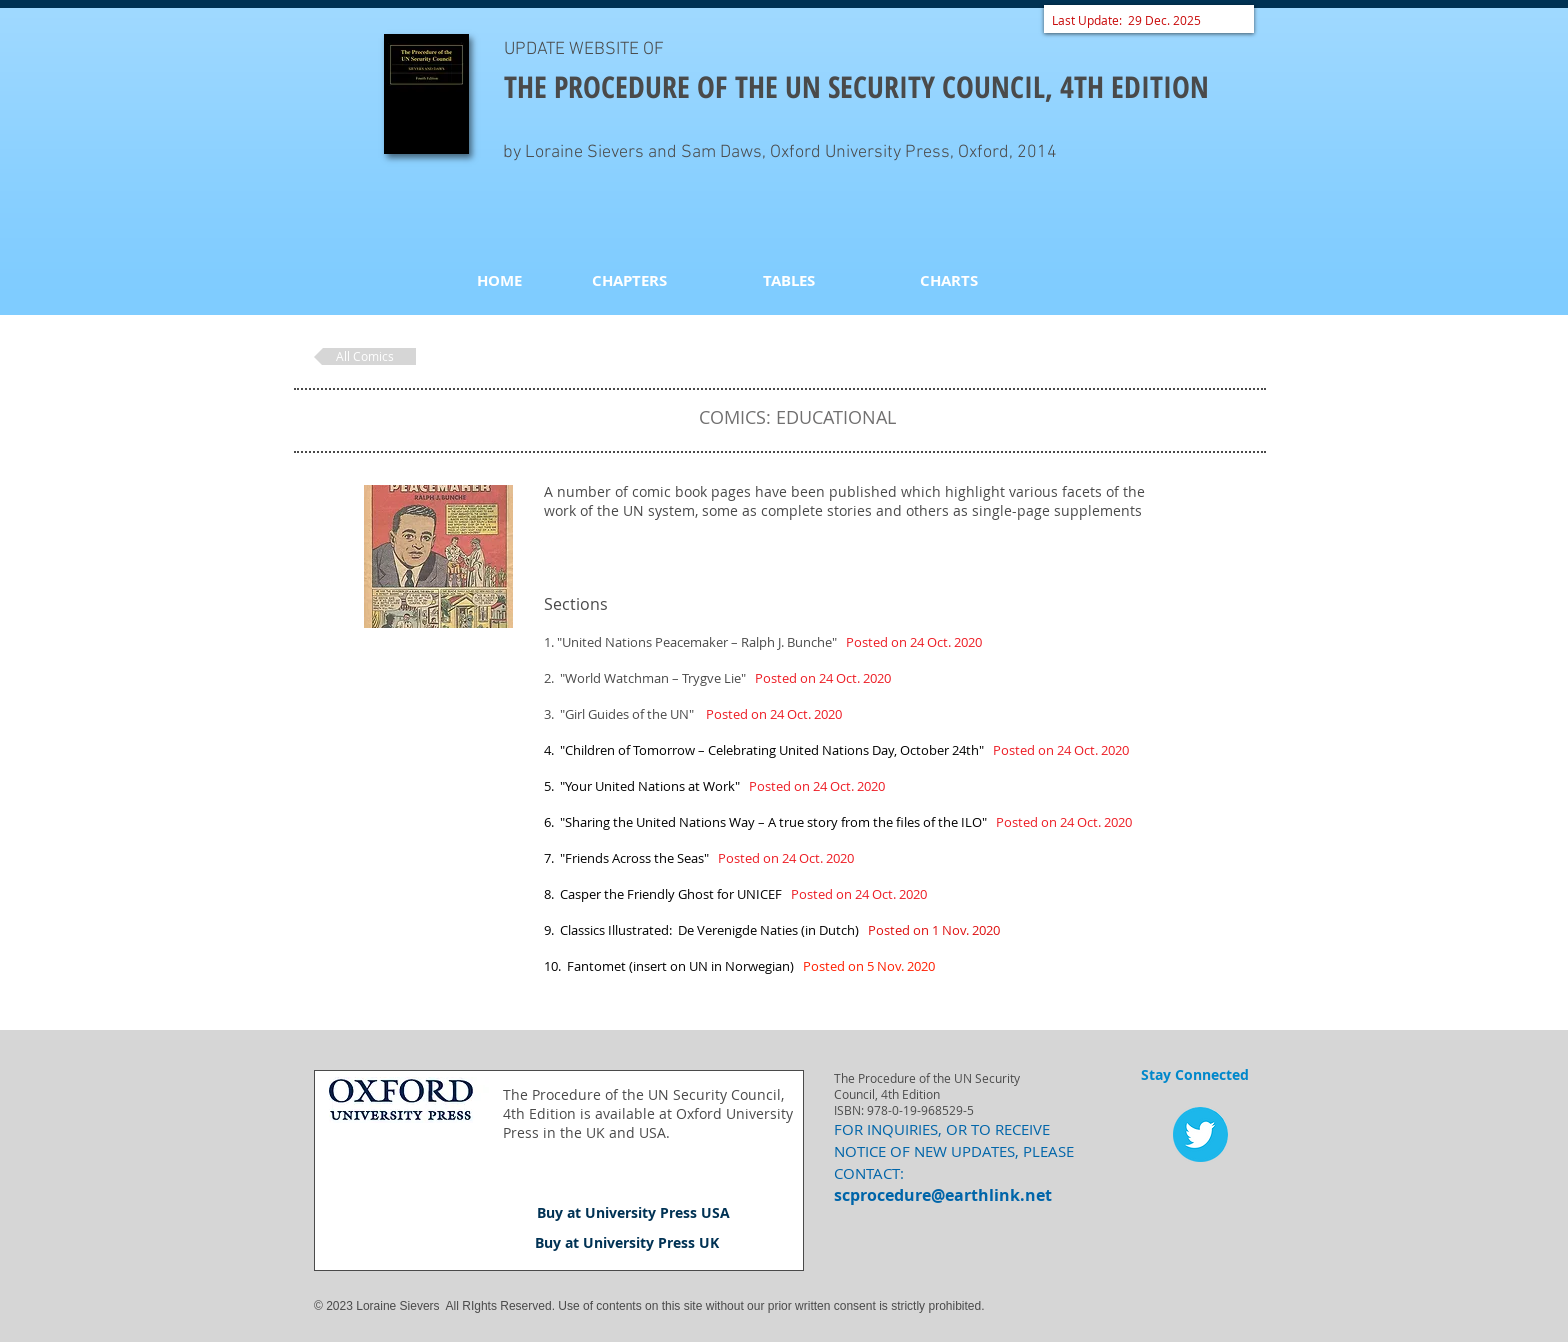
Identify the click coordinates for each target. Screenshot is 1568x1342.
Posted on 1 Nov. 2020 (932, 930)
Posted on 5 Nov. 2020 (867, 966)
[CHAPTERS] (629, 280)
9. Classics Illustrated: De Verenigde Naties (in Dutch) (704, 930)
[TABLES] (789, 280)
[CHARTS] (949, 280)
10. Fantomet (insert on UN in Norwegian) (670, 966)
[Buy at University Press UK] (627, 1243)
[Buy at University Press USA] (633, 1213)
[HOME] (499, 280)
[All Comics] (365, 356)
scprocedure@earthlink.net (943, 1195)
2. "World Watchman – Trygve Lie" (717, 678)
